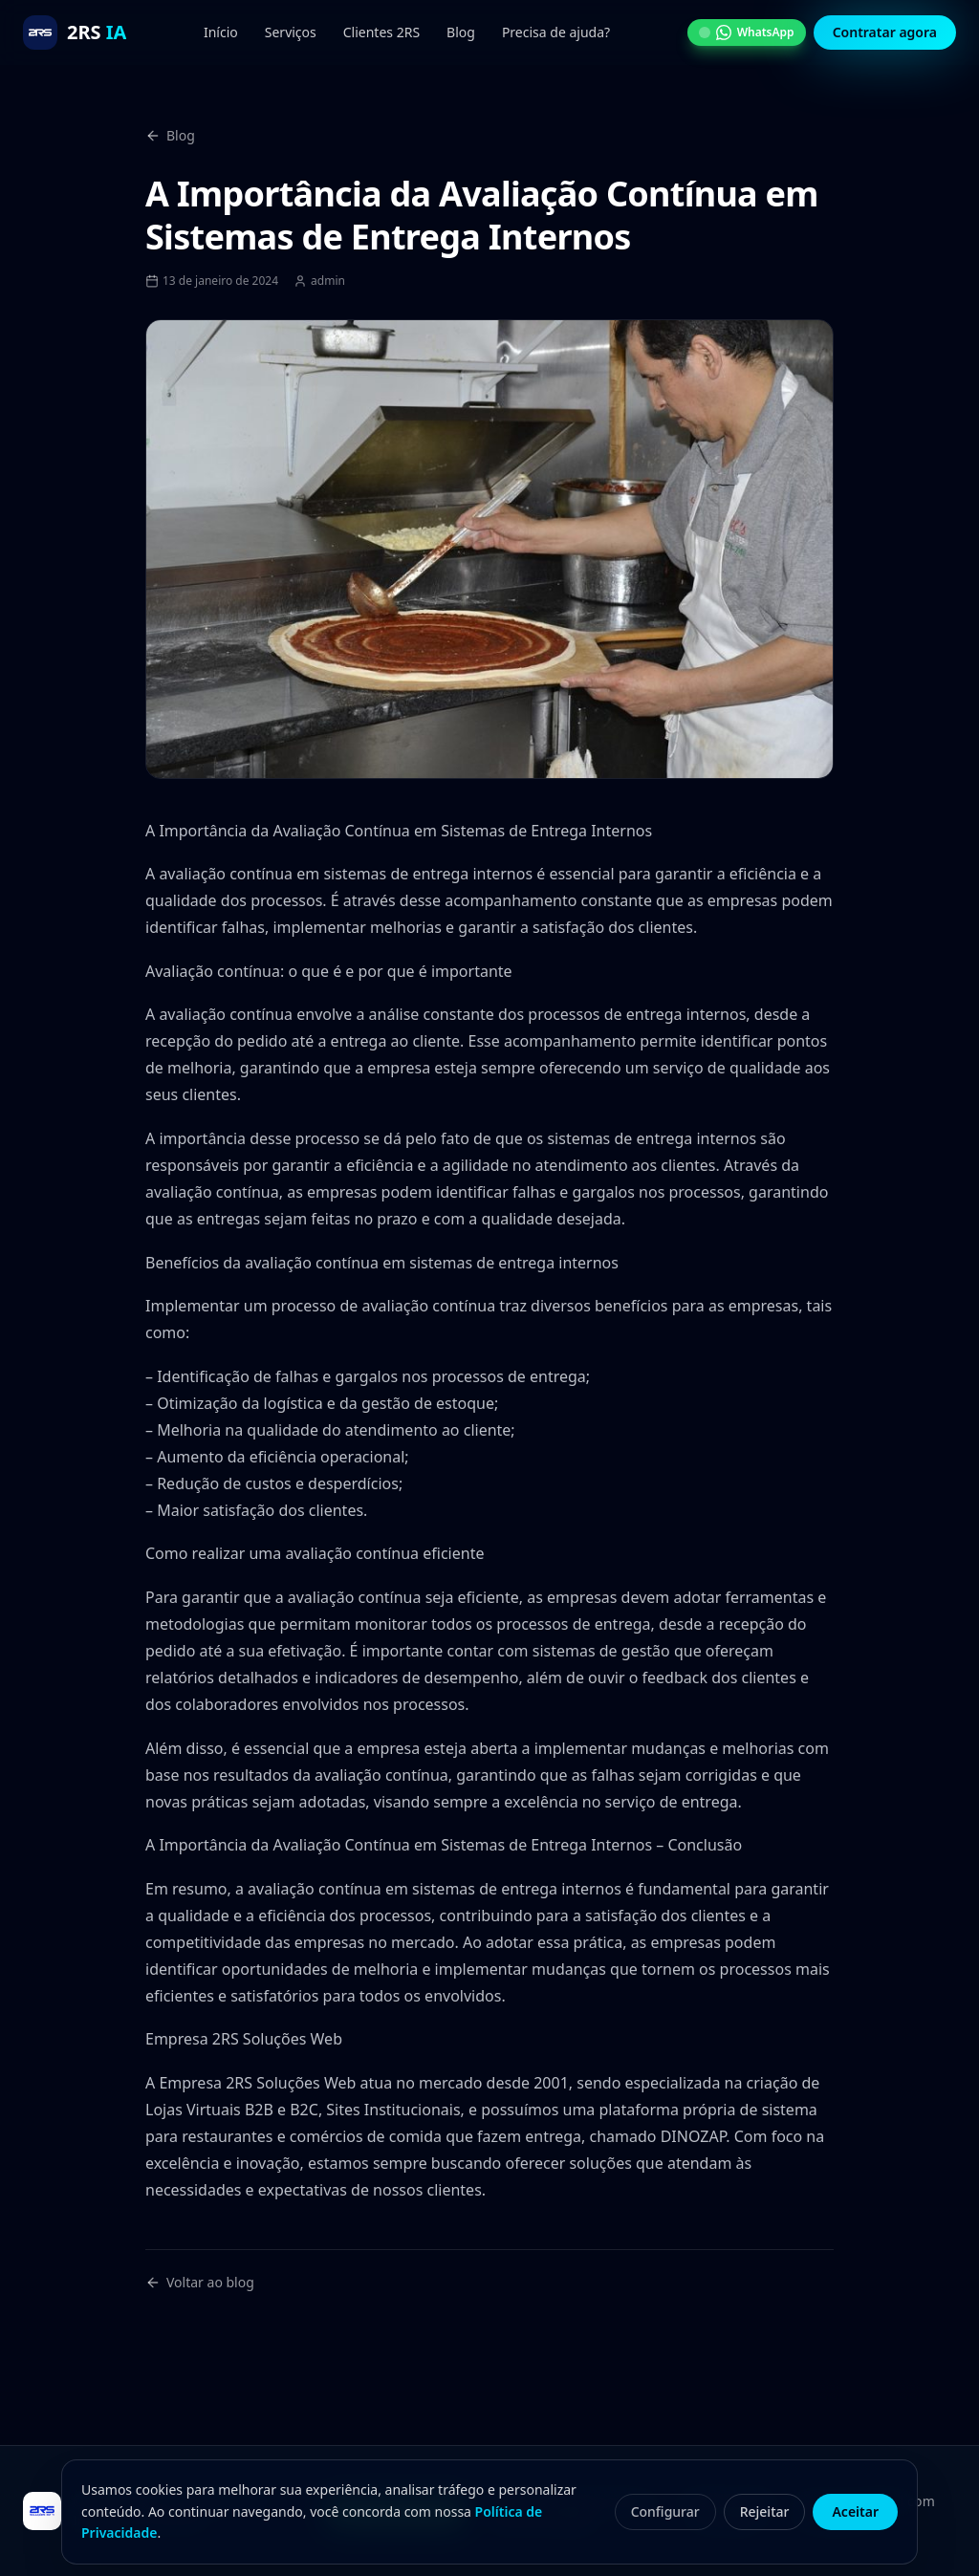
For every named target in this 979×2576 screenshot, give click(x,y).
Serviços (290, 32)
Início (221, 32)
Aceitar (855, 2511)
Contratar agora (885, 32)
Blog (460, 32)
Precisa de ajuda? (556, 32)
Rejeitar (765, 2511)
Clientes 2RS (381, 32)
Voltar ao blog (199, 2282)
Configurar (665, 2511)
